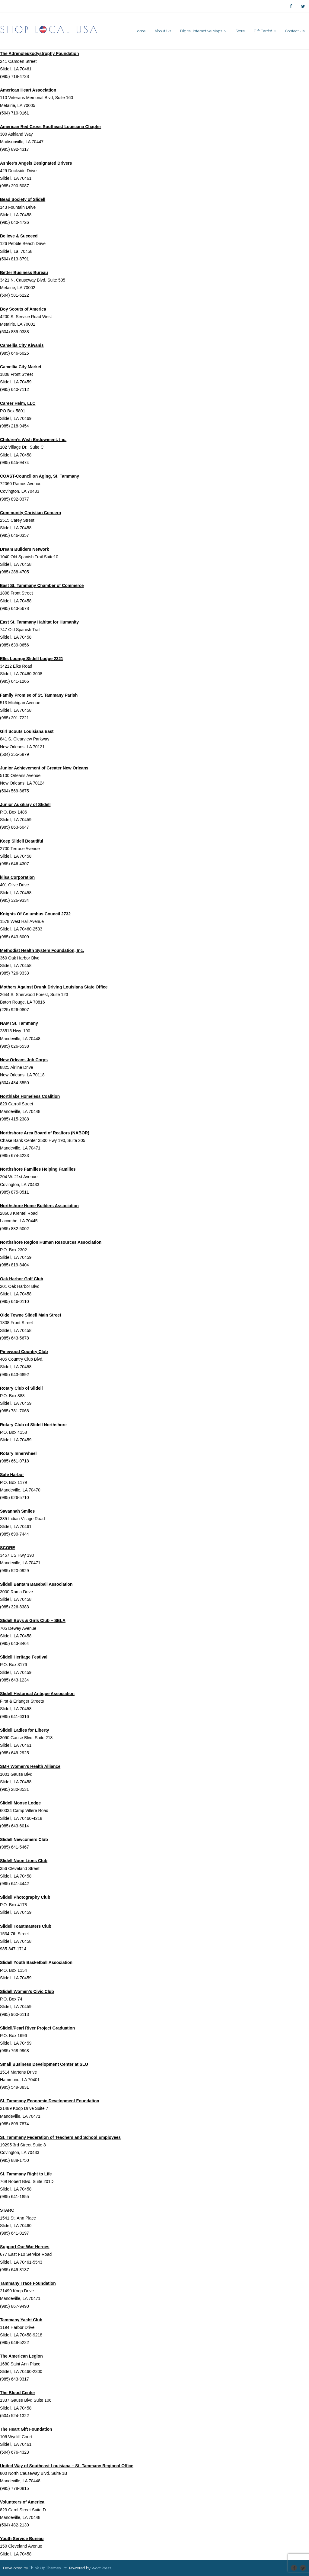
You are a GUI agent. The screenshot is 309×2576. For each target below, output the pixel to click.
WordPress (101, 2568)
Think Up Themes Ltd (48, 2568)
